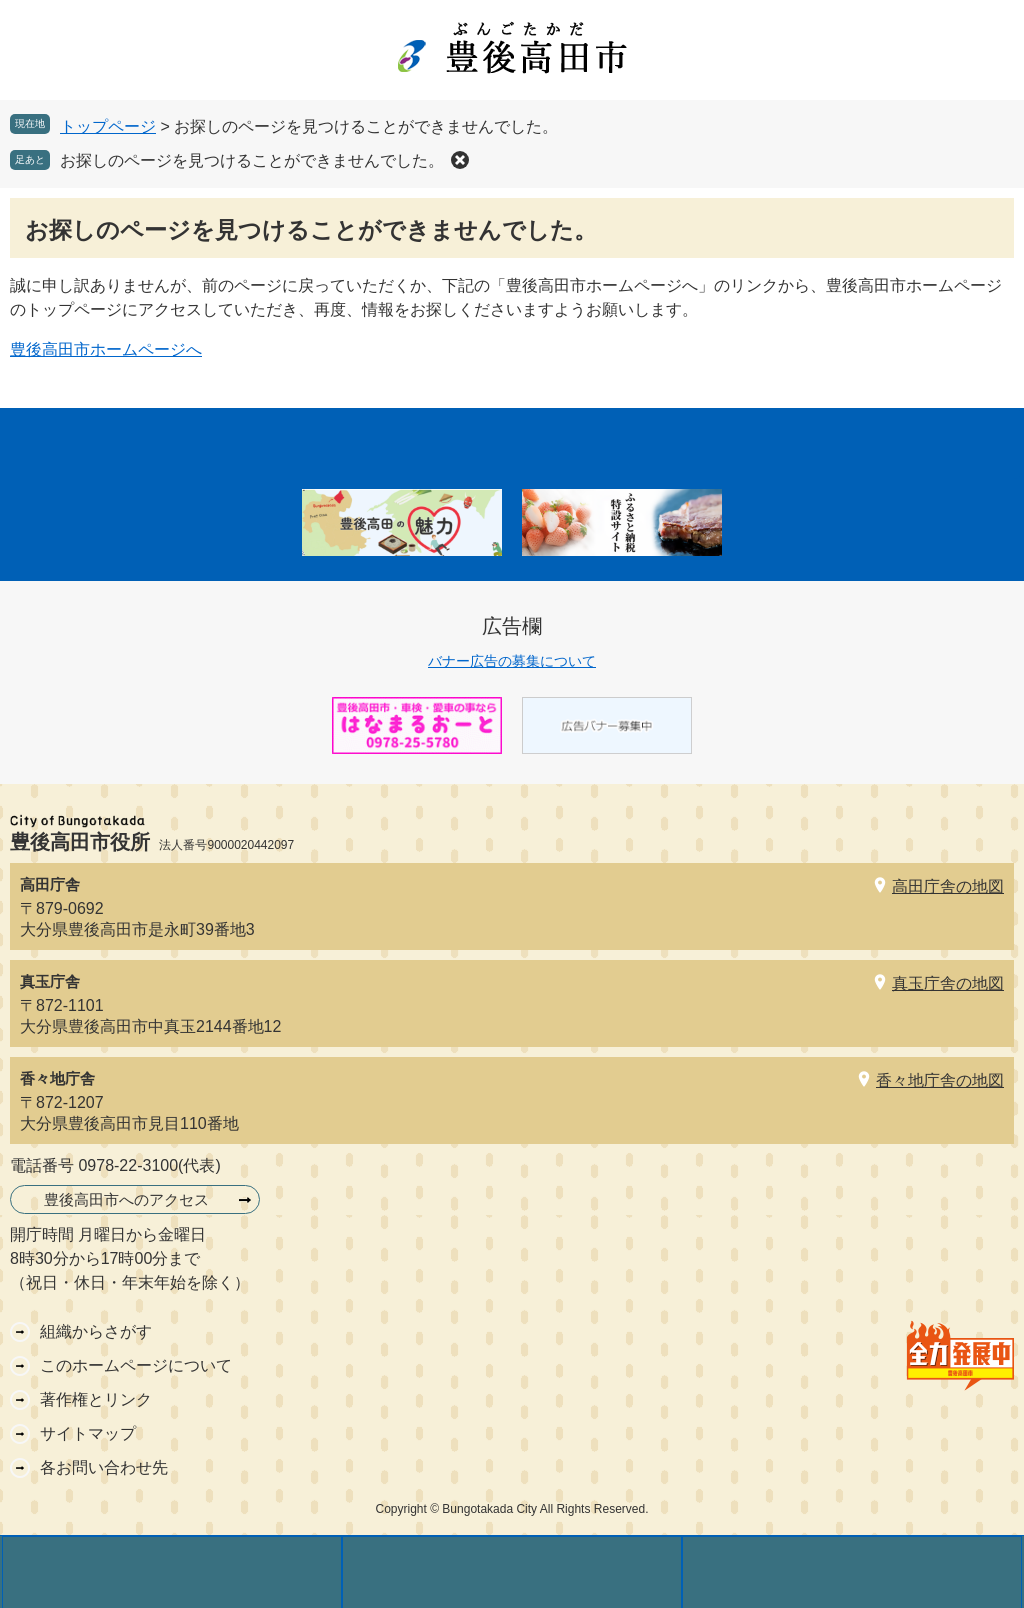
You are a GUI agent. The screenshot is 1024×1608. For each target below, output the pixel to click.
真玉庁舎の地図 (948, 983)
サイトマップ (88, 1433)
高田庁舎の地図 (948, 886)
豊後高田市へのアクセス (126, 1199)
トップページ (108, 126)
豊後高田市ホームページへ (106, 349)
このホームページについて (136, 1365)
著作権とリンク (96, 1399)
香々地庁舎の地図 (940, 1080)
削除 (460, 160)
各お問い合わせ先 (104, 1467)
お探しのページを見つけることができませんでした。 (252, 160)
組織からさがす (96, 1331)
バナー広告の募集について (512, 661)
